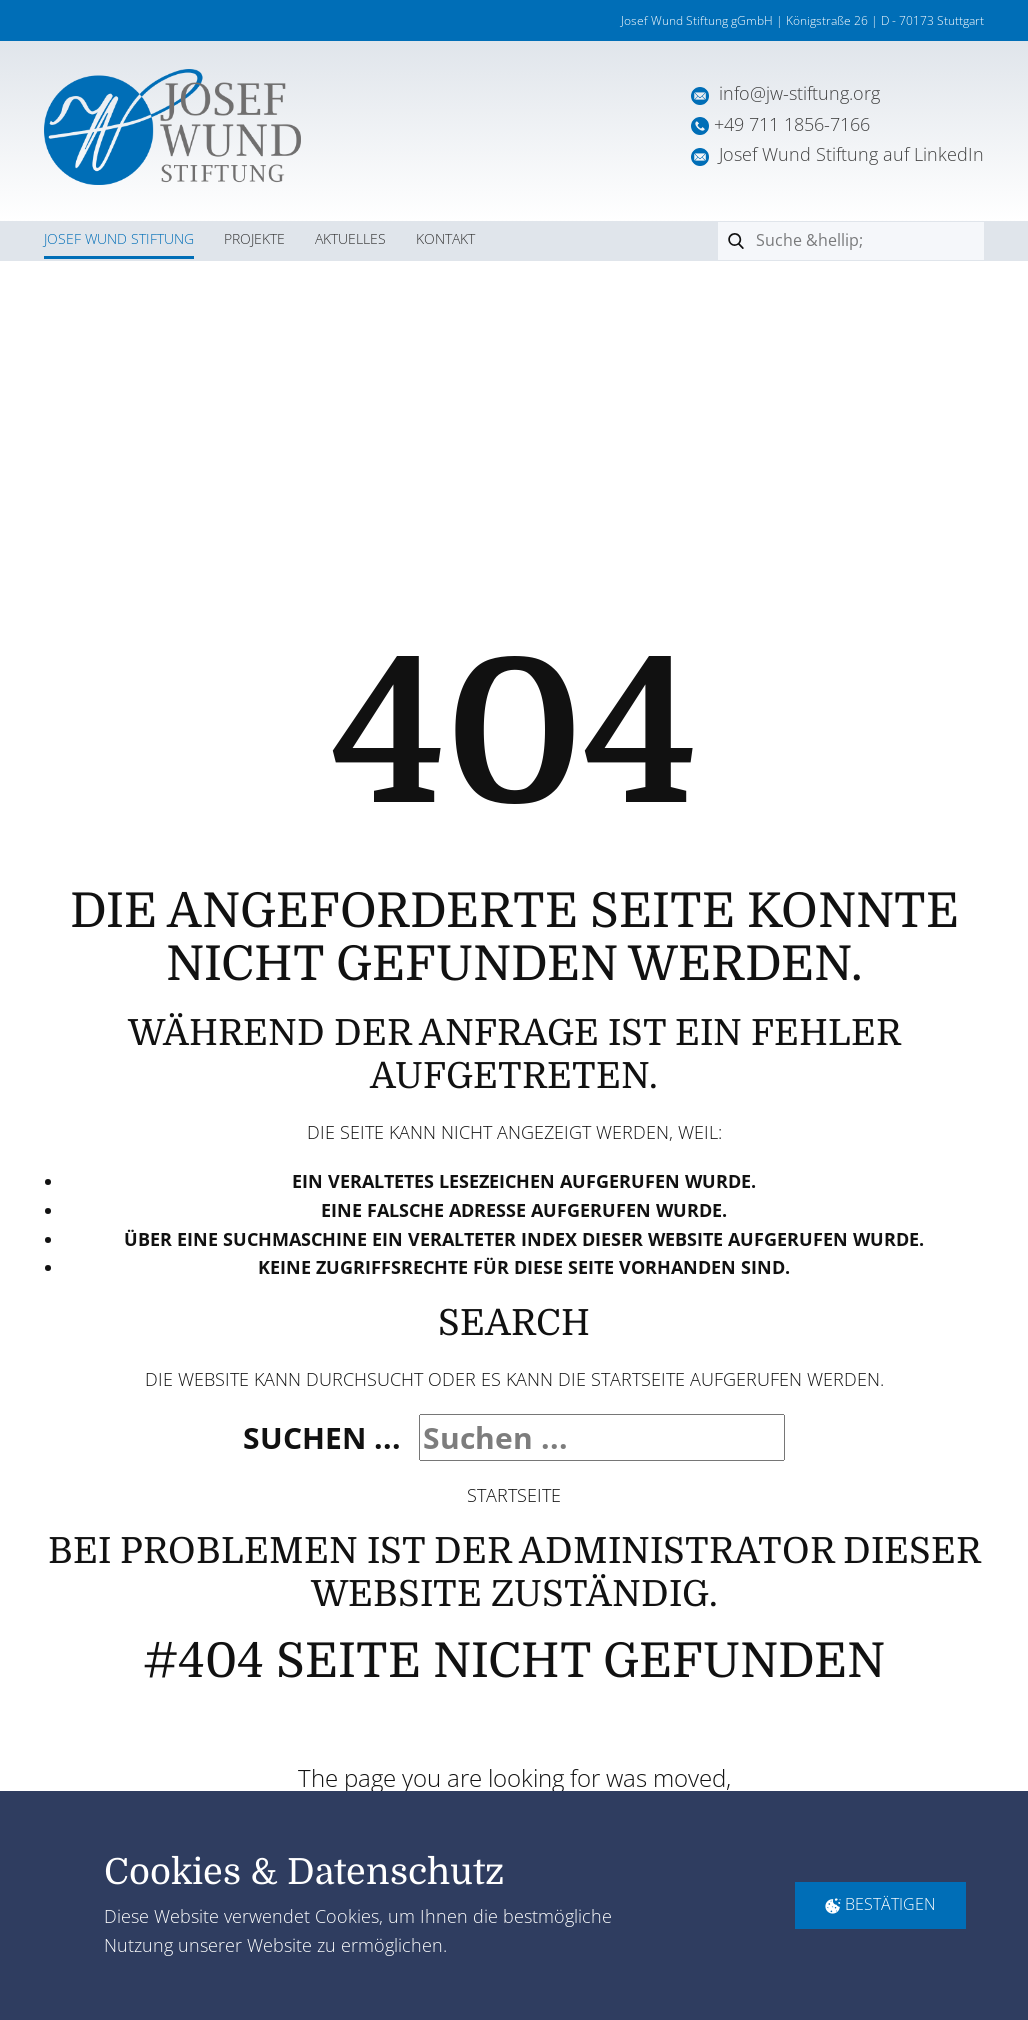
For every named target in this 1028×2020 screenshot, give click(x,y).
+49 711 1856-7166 (792, 124)
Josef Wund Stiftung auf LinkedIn (837, 154)
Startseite (514, 1495)
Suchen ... (322, 1437)
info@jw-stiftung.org (799, 93)
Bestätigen (880, 1904)
